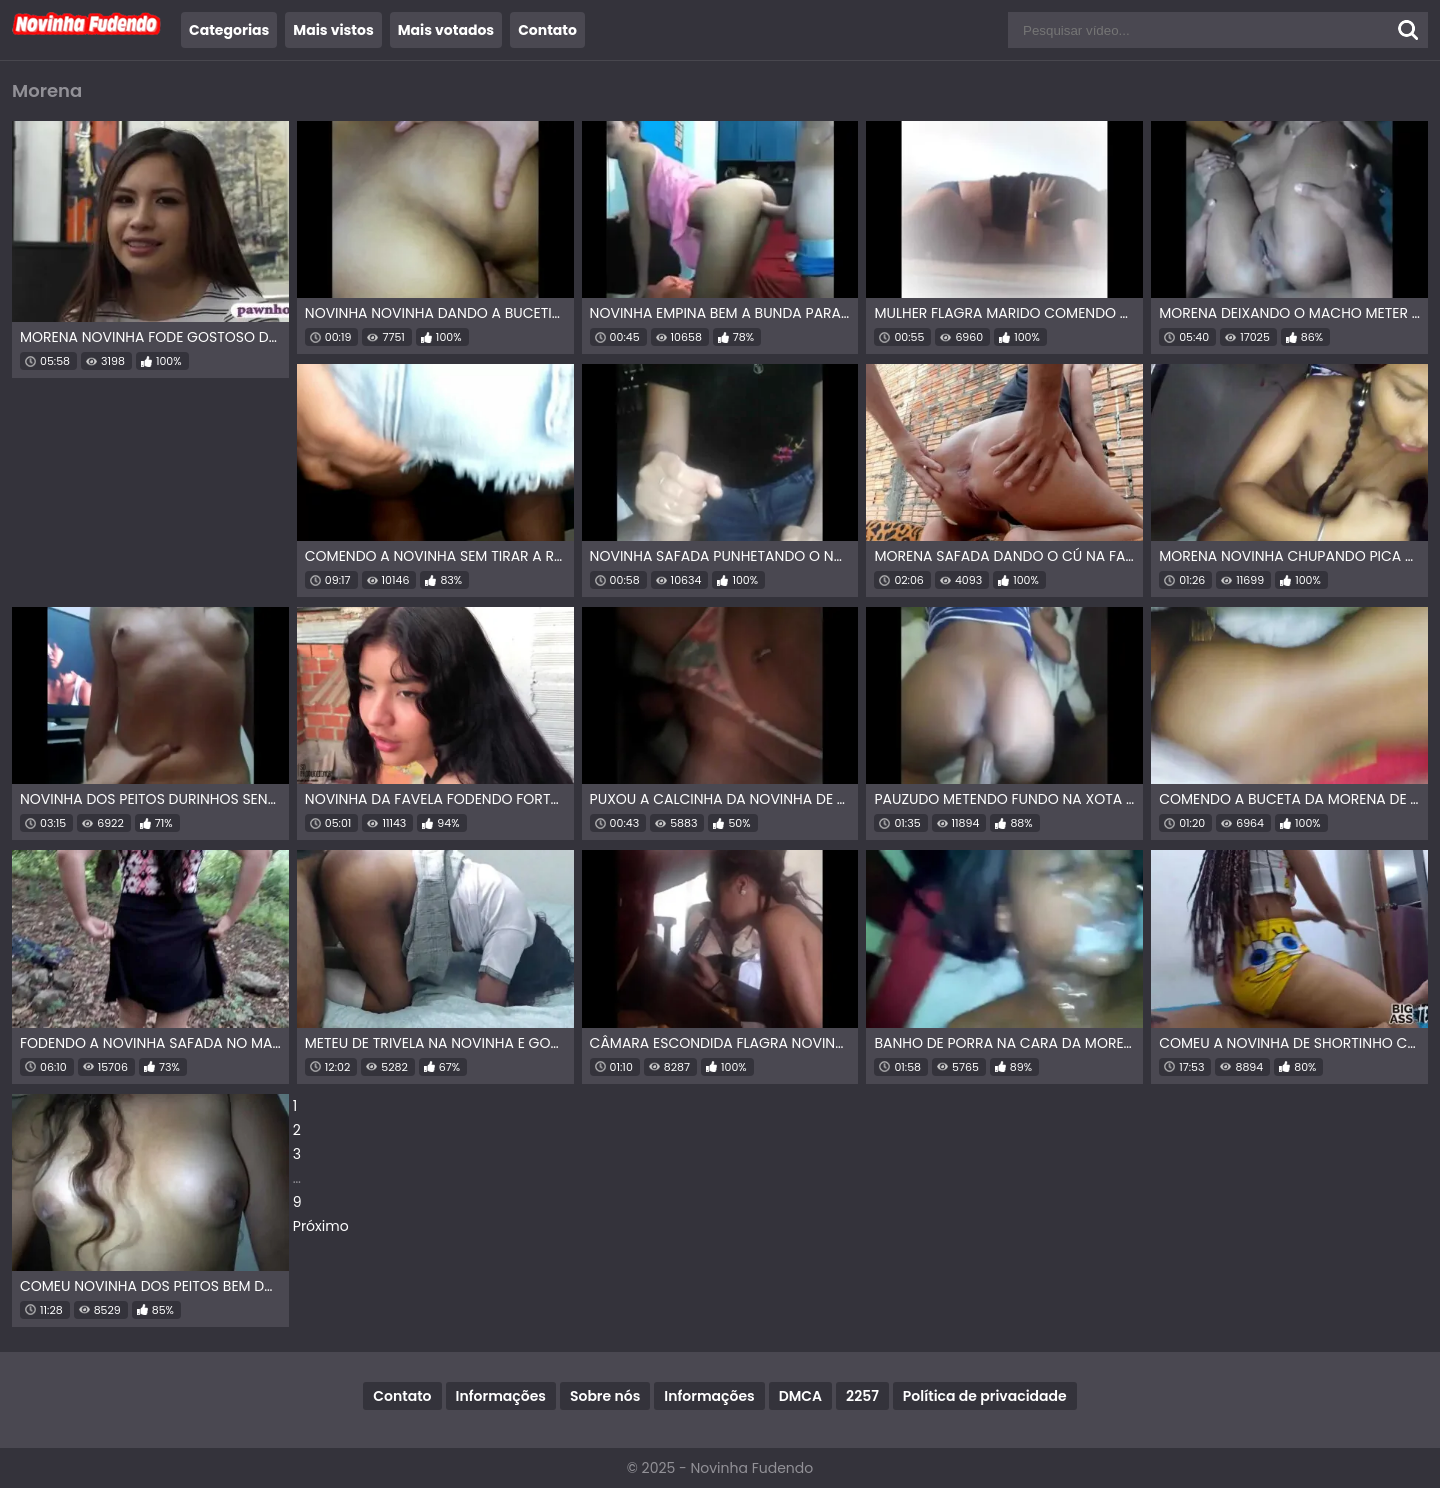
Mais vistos (333, 30)
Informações (501, 1396)
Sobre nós (605, 1396)
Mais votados (446, 30)
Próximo (321, 1226)
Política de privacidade (985, 1396)
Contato (547, 30)
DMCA (800, 1396)
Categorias (229, 30)
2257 (862, 1396)
